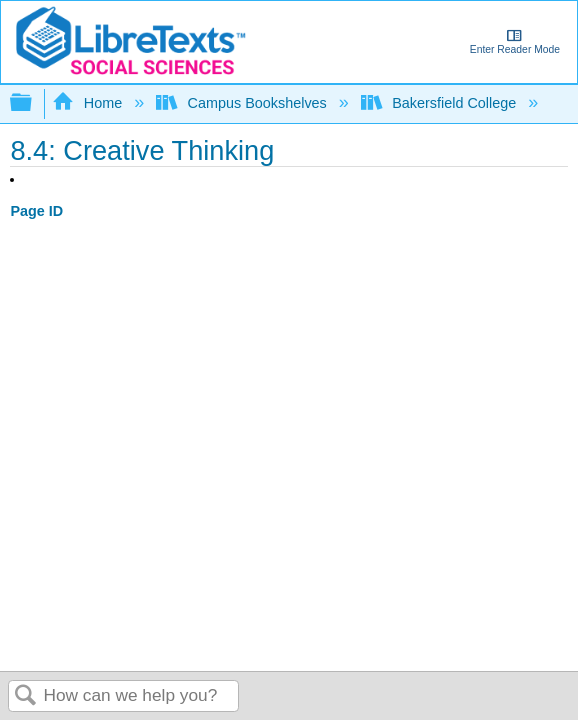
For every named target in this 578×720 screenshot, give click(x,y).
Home (89, 103)
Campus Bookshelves (243, 103)
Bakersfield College (440, 103)
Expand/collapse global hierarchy (34, 103)
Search (26, 696)
